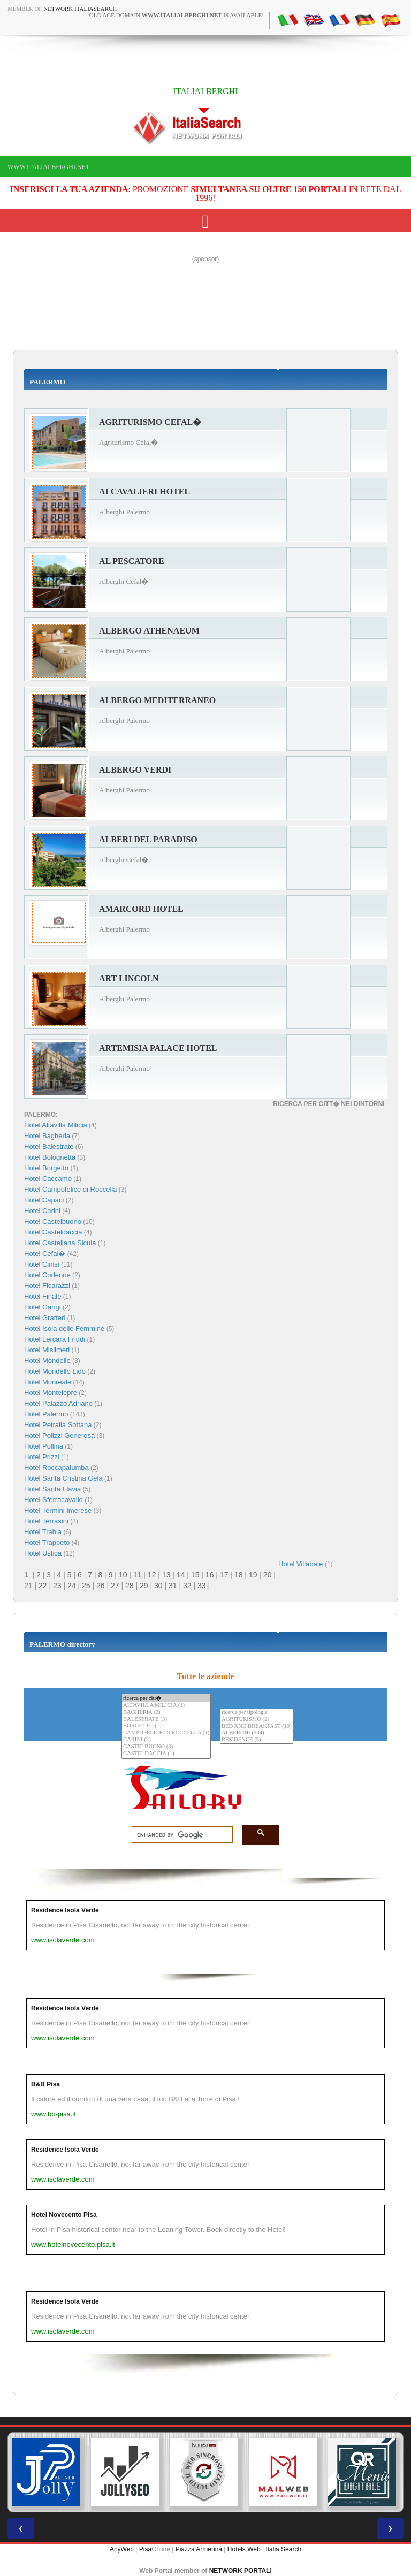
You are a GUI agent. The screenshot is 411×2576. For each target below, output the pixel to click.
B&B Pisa (45, 2084)
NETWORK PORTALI (240, 2570)
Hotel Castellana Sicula (60, 1243)
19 (253, 1575)
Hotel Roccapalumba (56, 1468)
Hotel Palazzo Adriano (58, 1403)
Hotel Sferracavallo (53, 1500)
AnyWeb (122, 2549)
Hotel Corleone (47, 1275)
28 (129, 1585)
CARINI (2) (166, 1739)
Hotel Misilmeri (47, 1350)
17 (224, 1575)
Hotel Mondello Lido (55, 1371)
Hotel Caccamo (48, 1179)
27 (115, 1585)
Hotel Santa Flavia (52, 1489)
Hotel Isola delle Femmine (64, 1328)
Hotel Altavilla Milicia (55, 1125)
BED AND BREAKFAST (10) (256, 1726)
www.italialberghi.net (48, 167)
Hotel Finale (42, 1296)
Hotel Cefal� (44, 1253)
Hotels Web (244, 2549)
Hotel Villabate (300, 1564)
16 (210, 1575)
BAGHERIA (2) (166, 1712)
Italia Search (283, 2549)
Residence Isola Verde (65, 1910)
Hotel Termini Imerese (58, 1510)
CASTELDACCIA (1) (166, 1753)
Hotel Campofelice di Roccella (70, 1189)
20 (267, 1575)
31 (173, 1585)
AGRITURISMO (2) (256, 1719)
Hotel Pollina (43, 1446)
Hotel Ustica (43, 1553)
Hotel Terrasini (46, 1521)
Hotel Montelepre (50, 1393)
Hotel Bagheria (47, 1136)
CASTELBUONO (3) (166, 1746)
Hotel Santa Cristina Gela (63, 1478)
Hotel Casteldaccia (53, 1232)
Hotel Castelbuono (52, 1221)
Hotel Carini (42, 1211)
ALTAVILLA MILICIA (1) (166, 1705)
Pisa (145, 2549)
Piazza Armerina (199, 2549)
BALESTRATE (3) (166, 1719)
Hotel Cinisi (41, 1264)
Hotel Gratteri (44, 1318)
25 (86, 1585)
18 (238, 1575)
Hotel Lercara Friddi (54, 1339)
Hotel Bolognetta (49, 1157)
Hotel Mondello (47, 1360)
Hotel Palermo (46, 1414)
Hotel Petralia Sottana (58, 1425)
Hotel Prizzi (41, 1457)
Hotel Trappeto (47, 1542)
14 (181, 1575)
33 (201, 1585)
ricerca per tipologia (256, 1712)
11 (137, 1575)
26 (100, 1585)
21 (28, 1585)
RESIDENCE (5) (256, 1739)
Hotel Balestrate (49, 1146)
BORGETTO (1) (166, 1726)
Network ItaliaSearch (80, 8)
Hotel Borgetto (46, 1168)
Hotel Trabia (43, 1532)
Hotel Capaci (44, 1200)
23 (57, 1585)
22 (43, 1585)
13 (166, 1575)
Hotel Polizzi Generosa (59, 1435)
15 (195, 1575)
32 (187, 1585)
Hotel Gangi (42, 1307)
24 (71, 1585)
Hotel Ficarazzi (47, 1286)
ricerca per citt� (166, 1698)
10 (123, 1575)
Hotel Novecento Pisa (64, 2215)
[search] (179, 1835)
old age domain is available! (176, 15)
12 (152, 1575)
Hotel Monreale (47, 1382)
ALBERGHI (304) (256, 1732)
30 (158, 1585)
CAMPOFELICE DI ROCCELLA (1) (166, 1732)
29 (144, 1585)
